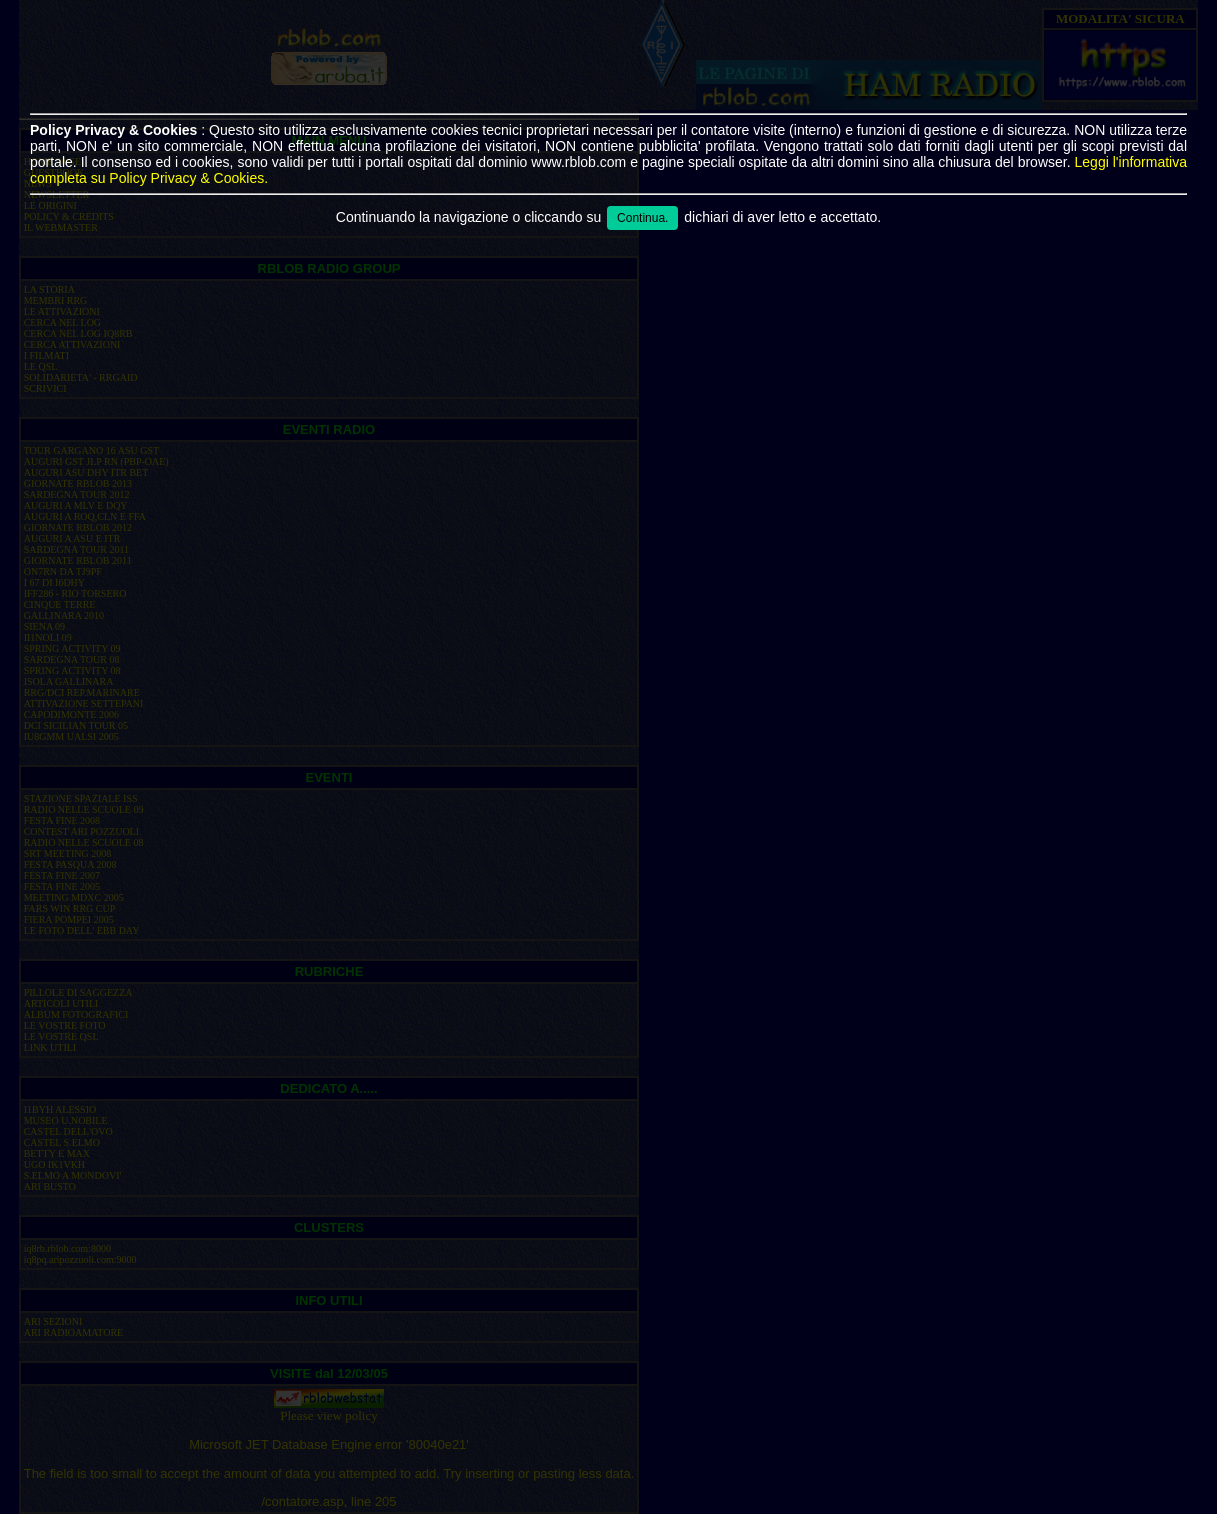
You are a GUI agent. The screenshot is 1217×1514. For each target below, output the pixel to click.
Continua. (642, 218)
